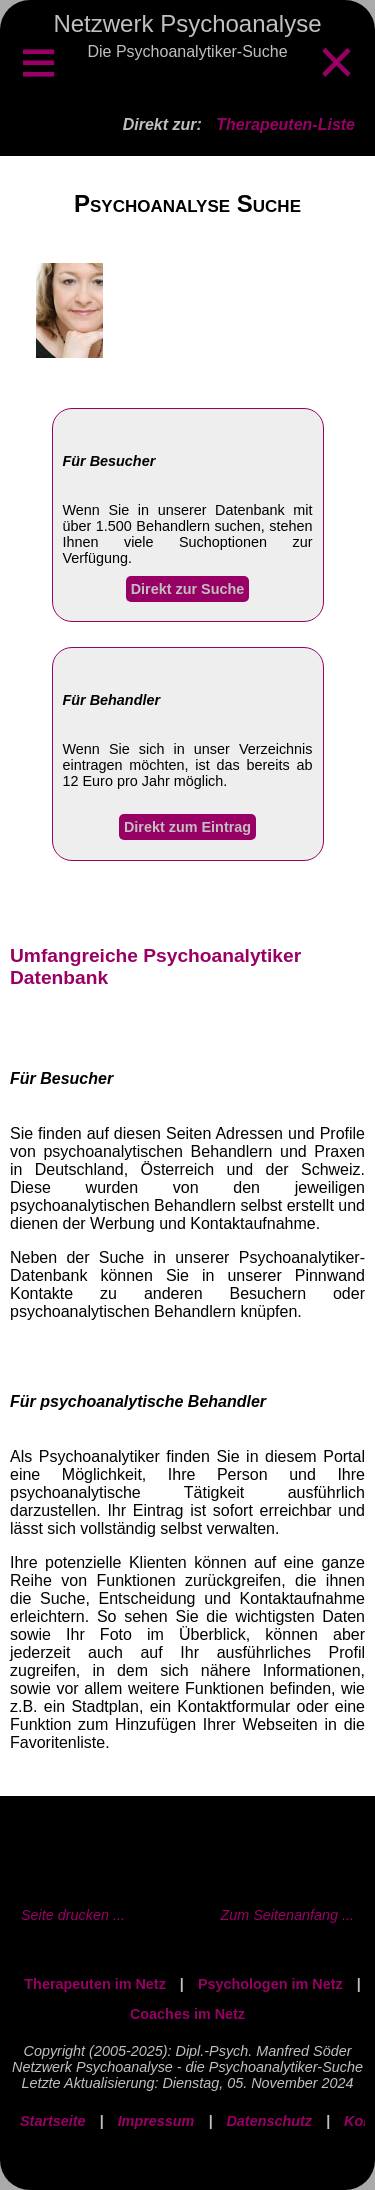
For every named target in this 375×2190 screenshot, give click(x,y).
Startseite (53, 2121)
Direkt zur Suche (188, 589)
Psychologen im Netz (270, 1984)
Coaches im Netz (187, 2014)
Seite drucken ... (73, 1915)
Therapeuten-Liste (285, 124)
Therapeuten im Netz (95, 1984)
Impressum (156, 2121)
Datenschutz (269, 2121)
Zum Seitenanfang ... (287, 1915)
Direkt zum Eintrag (187, 827)
